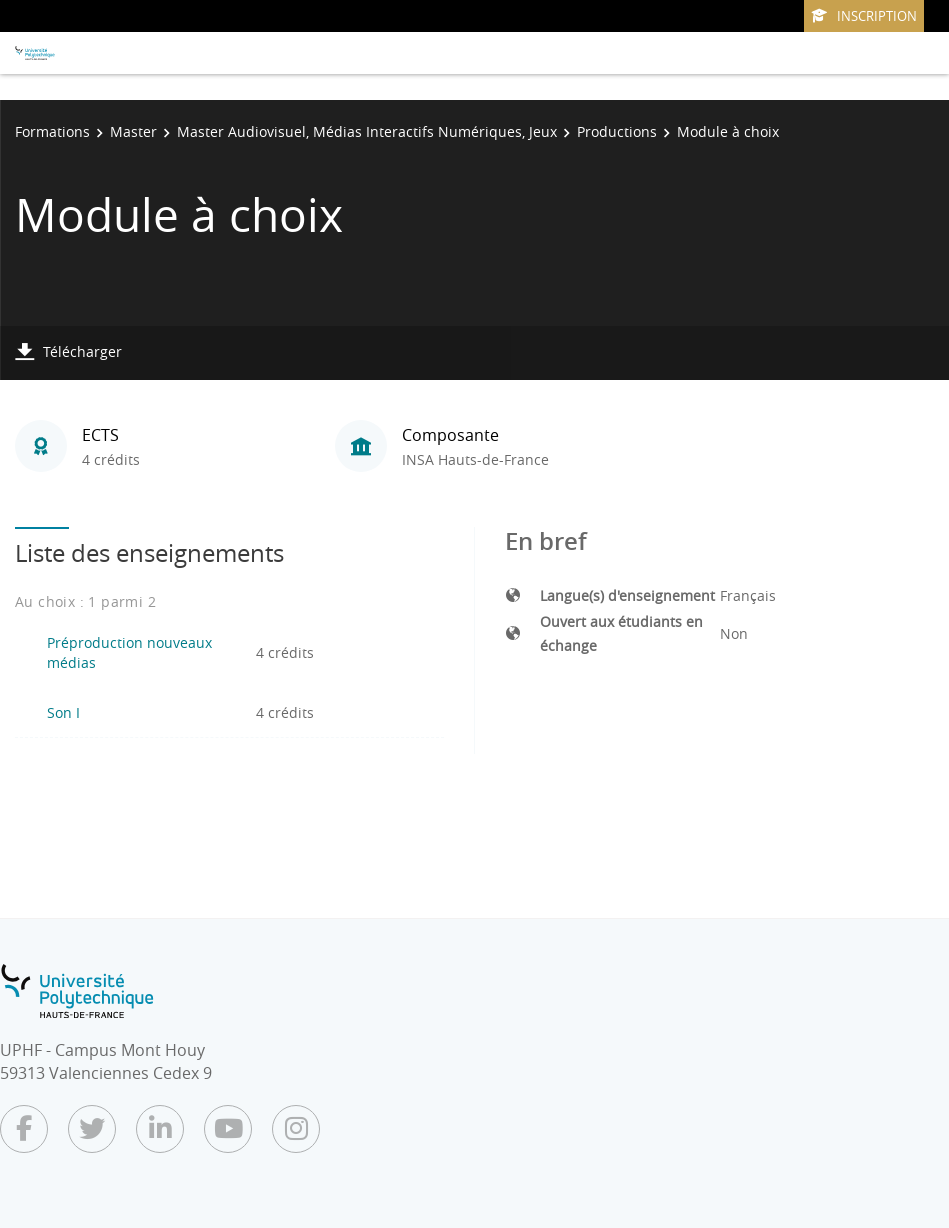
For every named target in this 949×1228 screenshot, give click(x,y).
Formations (52, 131)
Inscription (864, 16)
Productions (617, 131)
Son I (63, 712)
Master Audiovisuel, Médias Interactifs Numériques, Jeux (367, 131)
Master (133, 131)
